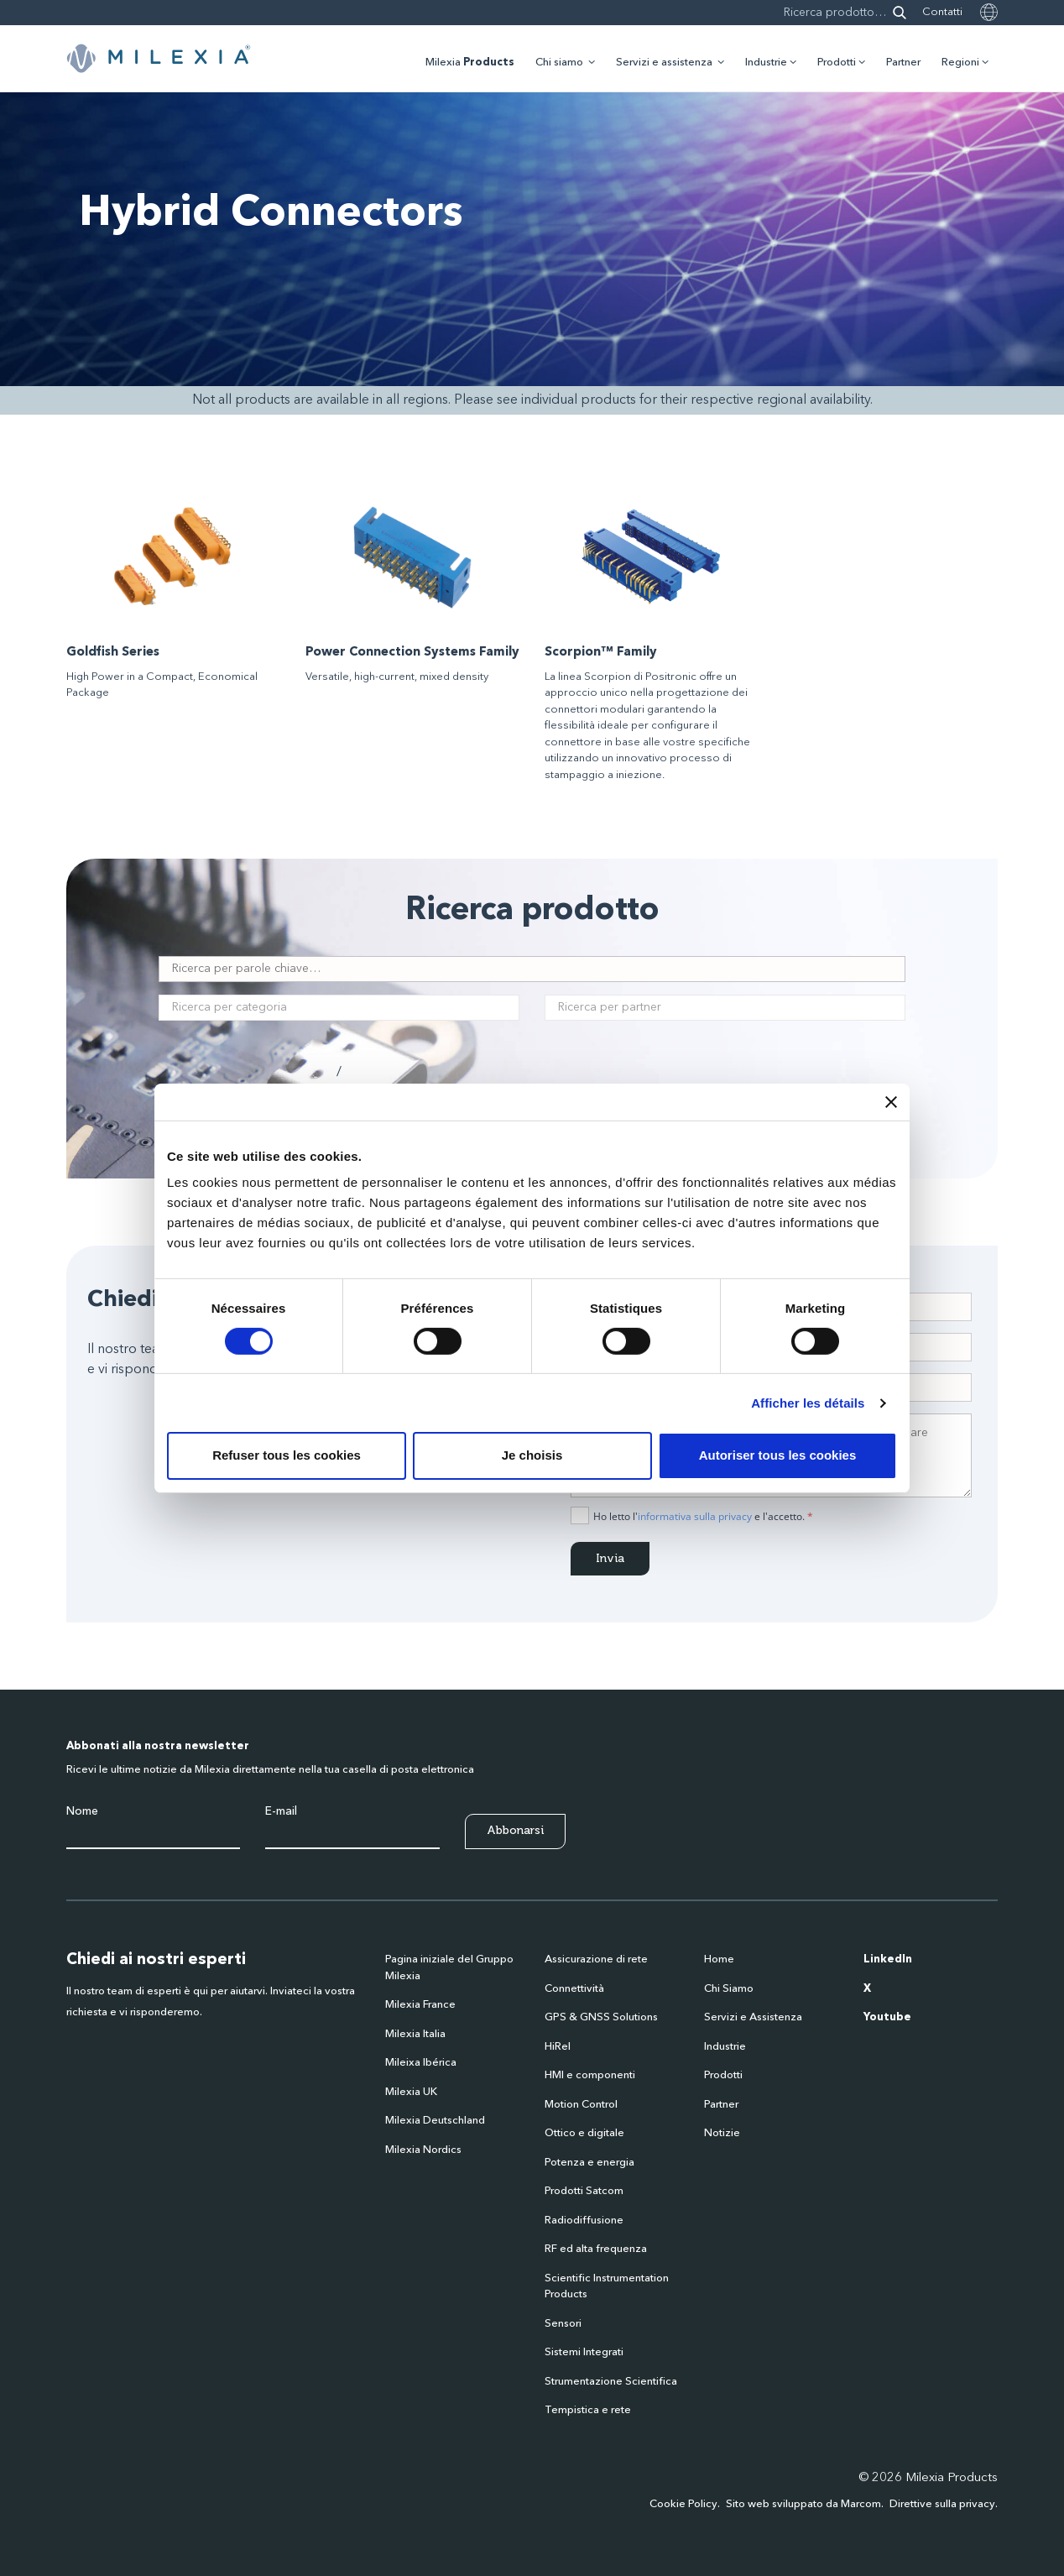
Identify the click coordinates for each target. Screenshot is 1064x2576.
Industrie (766, 62)
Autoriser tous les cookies (778, 1455)
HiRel (558, 2046)
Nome (82, 1811)
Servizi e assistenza (664, 62)
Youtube (887, 2017)
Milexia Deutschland (435, 2120)
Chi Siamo (729, 1988)
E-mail (281, 1811)
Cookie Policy (683, 2504)
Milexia (469, 62)
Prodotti (836, 62)
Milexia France (420, 2004)
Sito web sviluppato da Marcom (803, 2504)
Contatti (942, 12)
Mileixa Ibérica (420, 2062)
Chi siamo (559, 62)
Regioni (960, 62)
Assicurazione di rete (596, 1959)
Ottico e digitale (584, 2133)
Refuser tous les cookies (286, 1455)
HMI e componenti (590, 2075)
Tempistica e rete (588, 2410)
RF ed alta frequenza (596, 2249)
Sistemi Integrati (584, 2352)
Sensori (563, 2323)
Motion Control (581, 2104)
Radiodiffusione (584, 2220)
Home (719, 1959)
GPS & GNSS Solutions (601, 2017)
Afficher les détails (807, 1403)
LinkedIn (887, 1959)
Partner (903, 62)
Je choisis (532, 1455)
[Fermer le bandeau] (891, 1101)
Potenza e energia (589, 2162)
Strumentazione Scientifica (611, 2381)
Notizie (722, 2133)
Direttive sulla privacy (942, 2504)
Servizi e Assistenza (753, 2017)
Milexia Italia (415, 2034)
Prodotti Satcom (584, 2191)
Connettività (574, 1988)
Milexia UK (411, 2092)
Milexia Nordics (423, 2150)
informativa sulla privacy (695, 1516)
